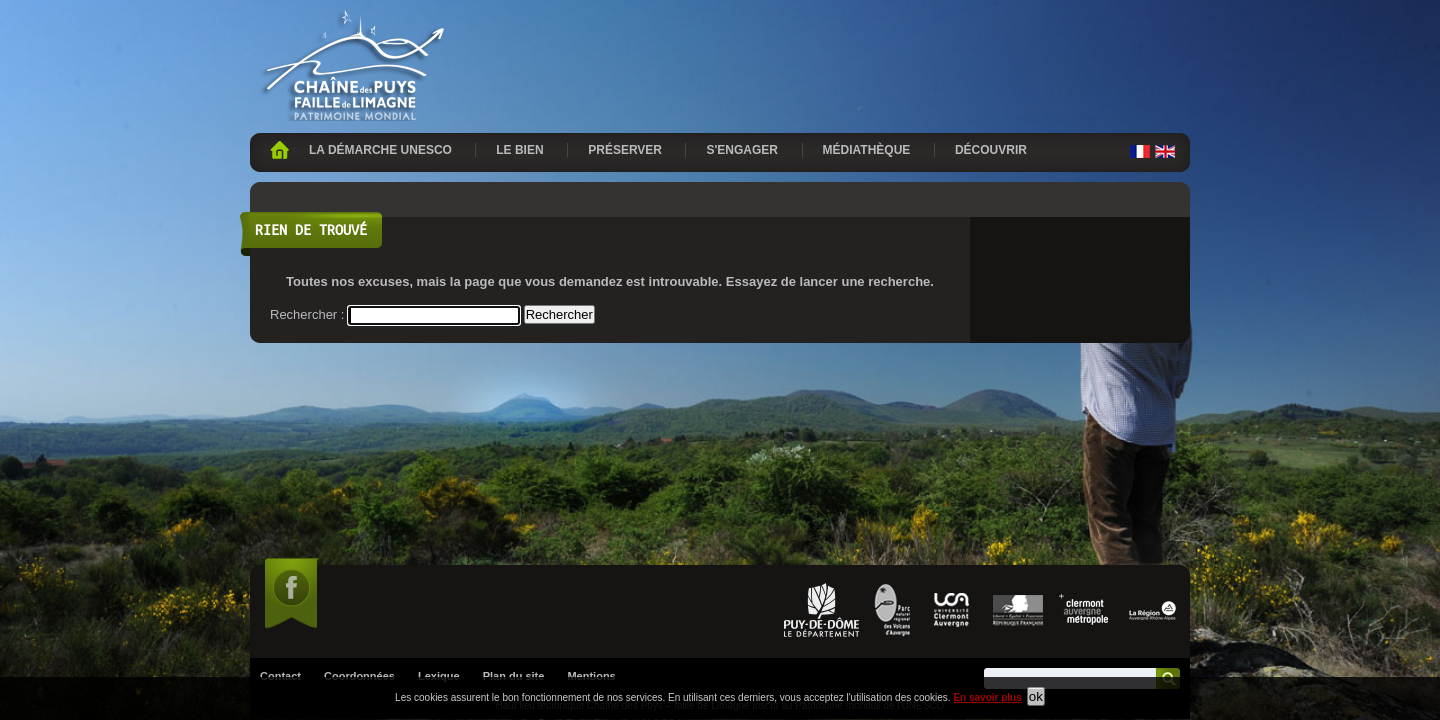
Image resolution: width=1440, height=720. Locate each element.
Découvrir (991, 150)
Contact (280, 462)
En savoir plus (987, 697)
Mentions (591, 462)
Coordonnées (359, 462)
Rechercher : (307, 314)
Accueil (279, 150)
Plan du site (514, 462)
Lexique (439, 462)
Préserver (625, 150)
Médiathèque (867, 150)
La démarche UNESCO (380, 150)
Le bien (519, 150)
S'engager (742, 150)
